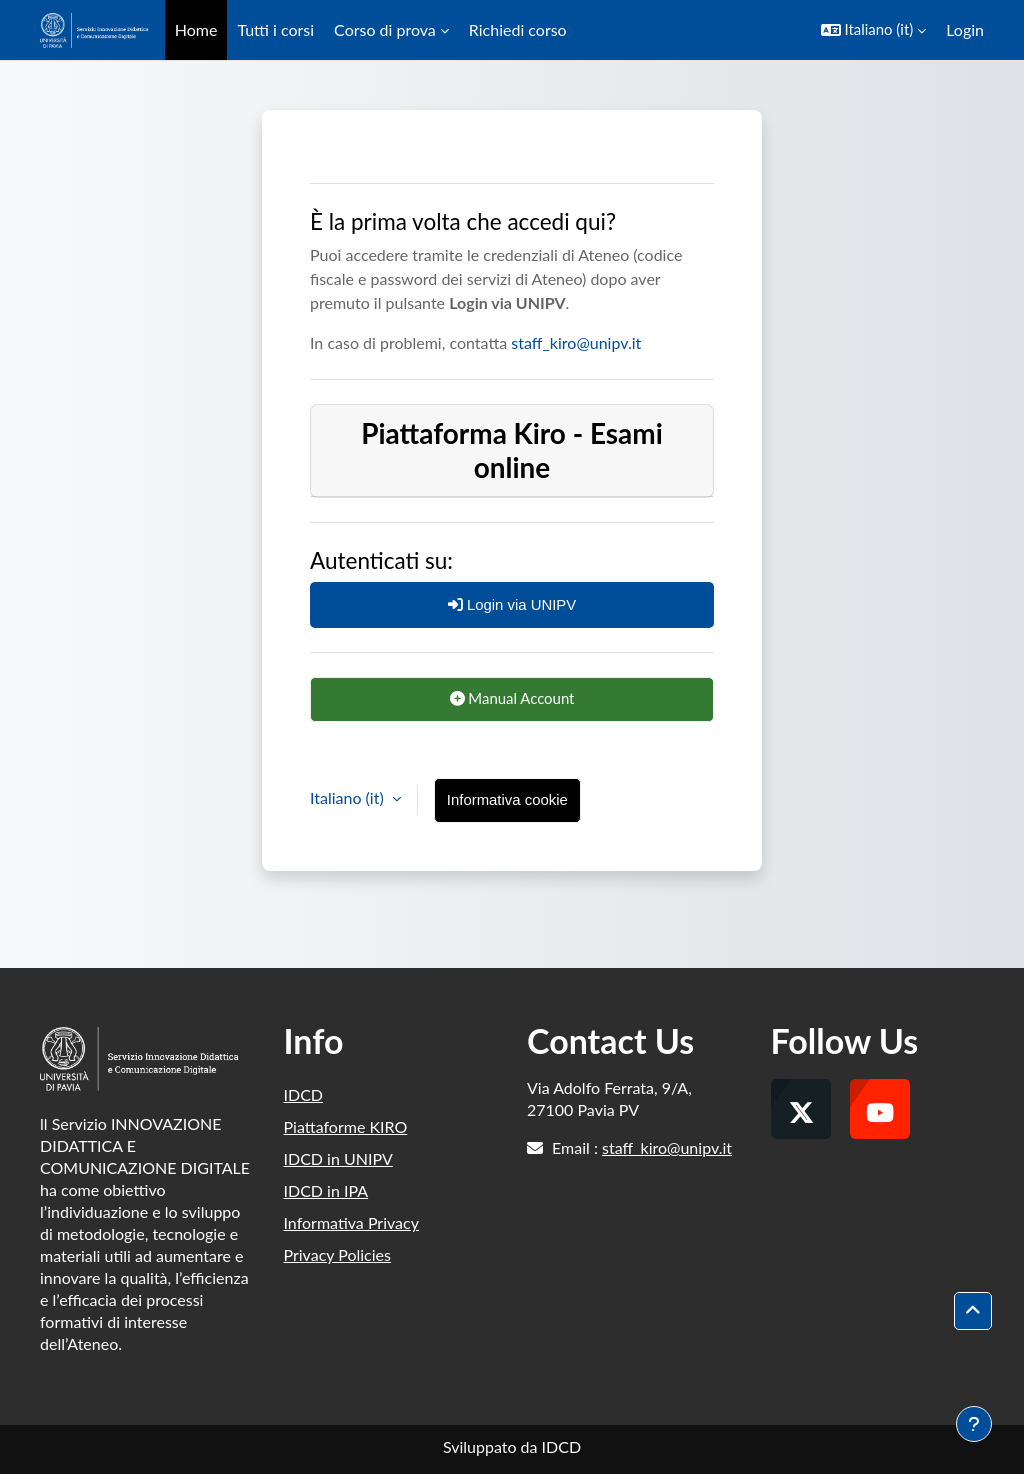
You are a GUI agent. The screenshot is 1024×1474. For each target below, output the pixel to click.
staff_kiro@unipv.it (576, 342)
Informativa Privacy (351, 1222)
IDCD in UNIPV (338, 1158)
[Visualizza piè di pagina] (974, 1424)
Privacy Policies (337, 1254)
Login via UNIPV (512, 604)
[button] (874, 30)
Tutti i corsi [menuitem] (275, 29)
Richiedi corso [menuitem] (518, 29)
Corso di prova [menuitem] (385, 29)
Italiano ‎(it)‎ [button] (349, 797)
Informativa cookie (507, 799)
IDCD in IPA (326, 1190)
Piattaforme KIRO (346, 1126)
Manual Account (512, 698)
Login (965, 29)
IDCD (304, 1094)
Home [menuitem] (196, 29)
